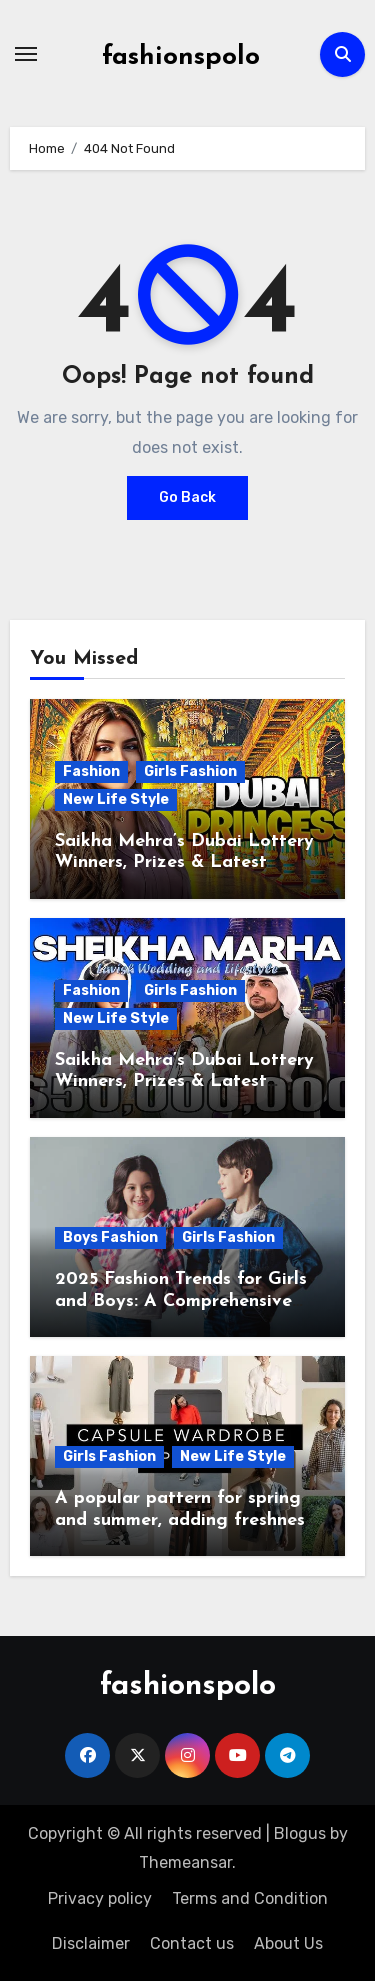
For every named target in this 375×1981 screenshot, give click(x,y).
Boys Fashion (110, 1237)
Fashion (91, 771)
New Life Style (116, 799)
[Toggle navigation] (26, 54)
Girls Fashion (190, 771)
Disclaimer (91, 1943)
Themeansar (185, 1862)
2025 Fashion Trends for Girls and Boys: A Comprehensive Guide (181, 1301)
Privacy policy (100, 1898)
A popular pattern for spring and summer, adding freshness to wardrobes (184, 1520)
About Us (288, 1943)
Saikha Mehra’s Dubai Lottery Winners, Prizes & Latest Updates (184, 863)
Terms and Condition (250, 1898)
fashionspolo (181, 57)
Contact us (192, 1943)
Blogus (300, 1833)
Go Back (187, 497)
